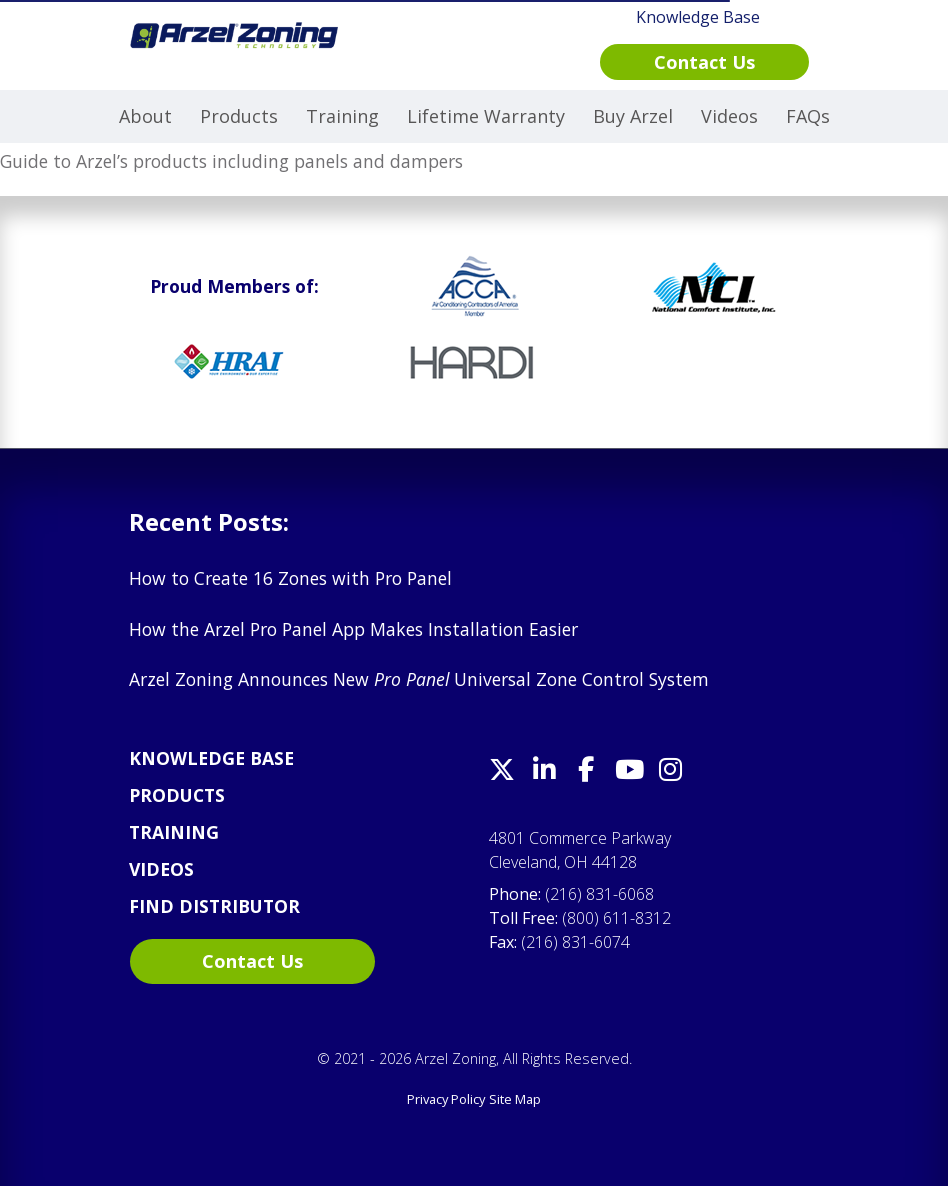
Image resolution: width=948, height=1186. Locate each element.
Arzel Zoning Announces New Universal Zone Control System (419, 679)
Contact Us (252, 961)
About (145, 116)
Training (342, 116)
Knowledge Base (211, 758)
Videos (729, 116)
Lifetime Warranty (486, 116)
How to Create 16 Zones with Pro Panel (290, 578)
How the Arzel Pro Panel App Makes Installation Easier (353, 629)
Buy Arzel (633, 116)
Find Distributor (214, 906)
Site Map (515, 1099)
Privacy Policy (446, 1099)
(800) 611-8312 (616, 918)
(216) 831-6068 (599, 894)
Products (239, 116)
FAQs (808, 116)
